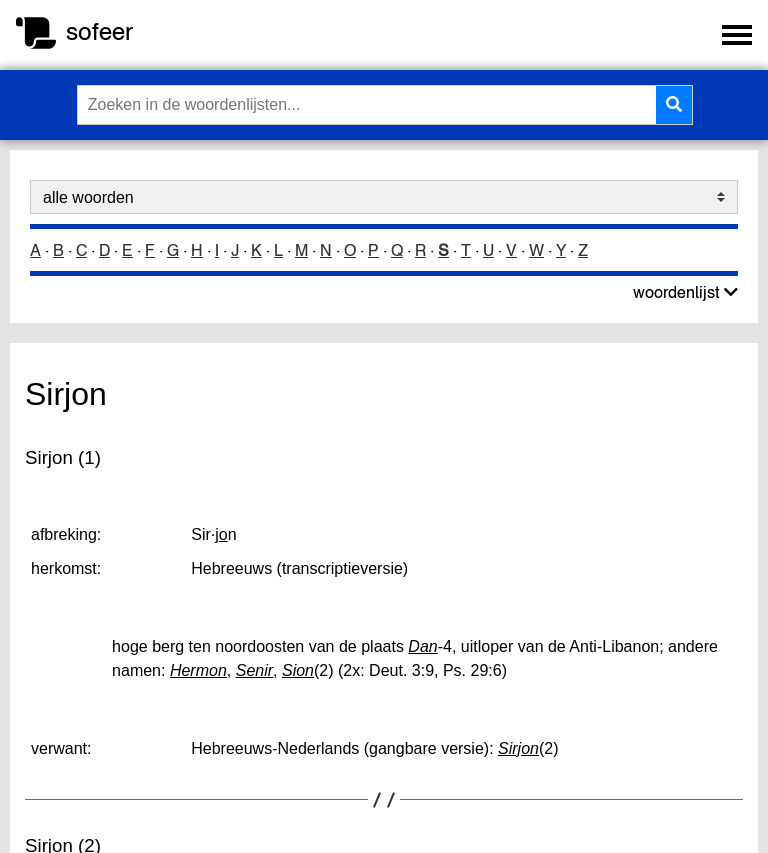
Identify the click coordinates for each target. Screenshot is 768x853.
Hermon (198, 670)
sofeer (99, 31)
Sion (298, 670)
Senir (254, 670)
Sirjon (518, 748)
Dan (422, 646)
